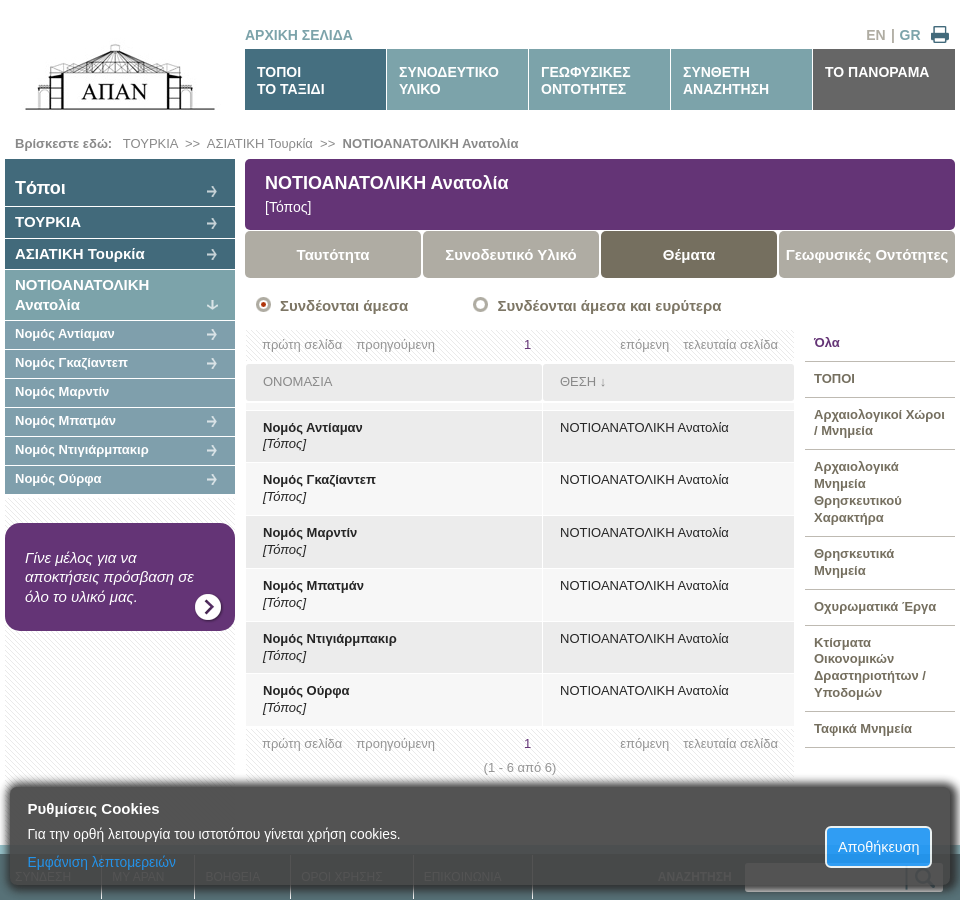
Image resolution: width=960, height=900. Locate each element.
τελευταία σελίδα (730, 344)
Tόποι (40, 188)
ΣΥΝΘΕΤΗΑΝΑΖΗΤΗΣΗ (726, 80)
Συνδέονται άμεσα (344, 305)
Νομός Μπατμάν (65, 420)
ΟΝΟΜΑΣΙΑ (297, 381)
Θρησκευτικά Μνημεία (854, 562)
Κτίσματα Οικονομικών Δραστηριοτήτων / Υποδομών (870, 668)
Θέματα (689, 254)
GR (910, 35)
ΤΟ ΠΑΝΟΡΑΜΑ (877, 72)
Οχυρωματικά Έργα (875, 606)
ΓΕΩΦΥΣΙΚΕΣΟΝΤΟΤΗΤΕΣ (586, 80)
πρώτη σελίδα (302, 344)
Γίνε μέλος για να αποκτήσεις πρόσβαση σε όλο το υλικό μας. (109, 577)
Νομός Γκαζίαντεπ (71, 362)
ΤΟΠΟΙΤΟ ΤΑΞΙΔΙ (291, 80)
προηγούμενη (395, 344)
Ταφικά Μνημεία (863, 728)
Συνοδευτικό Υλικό (511, 254)
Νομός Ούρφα (58, 478)
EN (875, 35)
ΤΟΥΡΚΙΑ (150, 143)
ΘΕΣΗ (578, 381)
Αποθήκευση (879, 847)
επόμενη (644, 344)
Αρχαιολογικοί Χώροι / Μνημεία (879, 423)
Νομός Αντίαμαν (65, 333)
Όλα (827, 342)
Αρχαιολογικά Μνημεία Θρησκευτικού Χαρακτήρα (858, 492)
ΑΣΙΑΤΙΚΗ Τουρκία (260, 143)
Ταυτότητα (333, 254)
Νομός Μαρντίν (62, 391)
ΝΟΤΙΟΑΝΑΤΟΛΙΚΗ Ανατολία (431, 143)
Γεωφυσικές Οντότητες (867, 254)
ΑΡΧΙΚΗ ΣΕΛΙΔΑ (299, 35)
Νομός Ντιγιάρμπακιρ (82, 449)
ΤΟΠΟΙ (834, 378)
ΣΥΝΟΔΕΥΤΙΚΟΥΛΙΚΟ (449, 80)
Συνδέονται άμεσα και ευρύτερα (609, 305)
